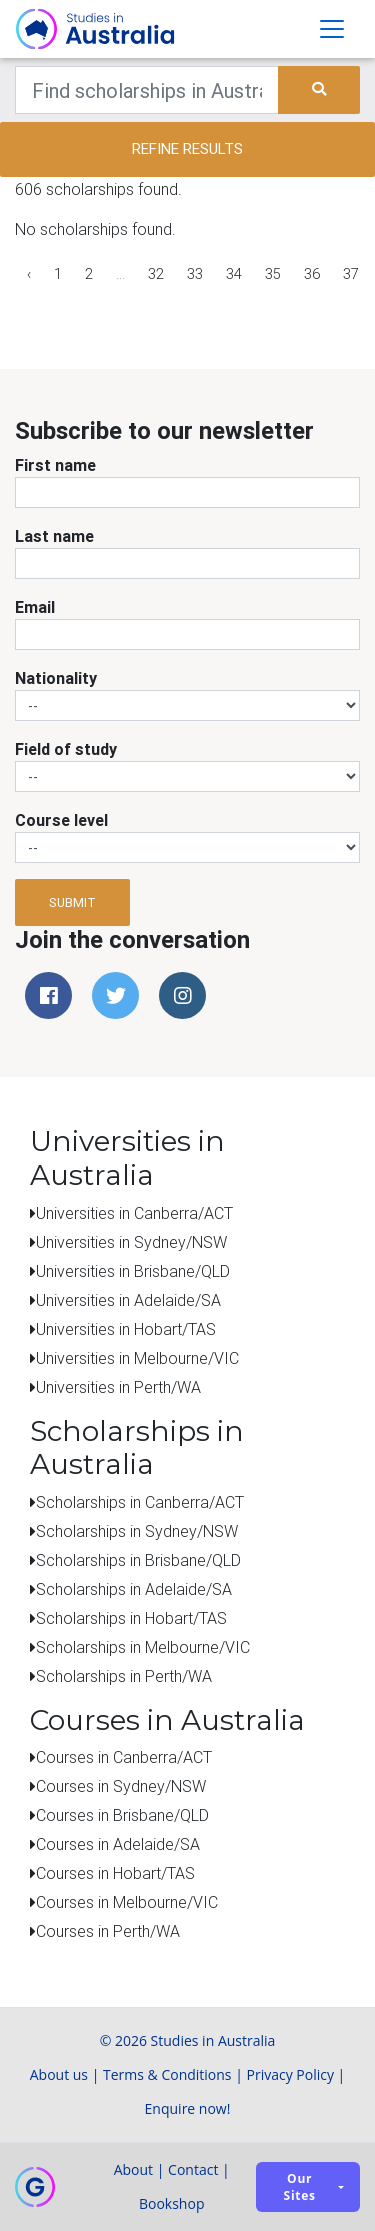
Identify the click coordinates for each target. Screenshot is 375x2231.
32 (156, 274)
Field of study (66, 749)
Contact (193, 2169)
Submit (72, 902)
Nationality (56, 678)
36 (312, 274)
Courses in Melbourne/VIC (127, 1902)
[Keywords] (147, 90)
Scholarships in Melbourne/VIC (143, 1647)
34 (234, 274)
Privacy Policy (290, 2074)
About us (59, 2074)
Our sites (300, 2187)
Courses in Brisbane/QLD (122, 1815)
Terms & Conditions (167, 2074)
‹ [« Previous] (29, 274)
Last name (54, 536)
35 (273, 274)
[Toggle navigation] (332, 29)
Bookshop (172, 2203)
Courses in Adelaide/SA (118, 1844)
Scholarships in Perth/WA (124, 1676)
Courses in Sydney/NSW (121, 1786)
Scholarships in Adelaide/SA (134, 1589)
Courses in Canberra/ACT (124, 1757)
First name (55, 465)
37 (351, 274)
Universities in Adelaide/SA (128, 1300)
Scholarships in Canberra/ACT (140, 1502)
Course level (61, 820)
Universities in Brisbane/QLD (133, 1271)
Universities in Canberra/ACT (134, 1213)
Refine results (187, 148)
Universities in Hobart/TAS (126, 1329)
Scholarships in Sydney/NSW (137, 1531)
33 (195, 274)
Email (35, 607)
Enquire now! (188, 2108)
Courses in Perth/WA (108, 1931)
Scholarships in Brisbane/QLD (138, 1560)
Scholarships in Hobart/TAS (131, 1618)
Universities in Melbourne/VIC (137, 1358)
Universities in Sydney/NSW (131, 1242)
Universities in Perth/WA (118, 1387)
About (133, 2169)
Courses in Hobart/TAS (115, 1873)
